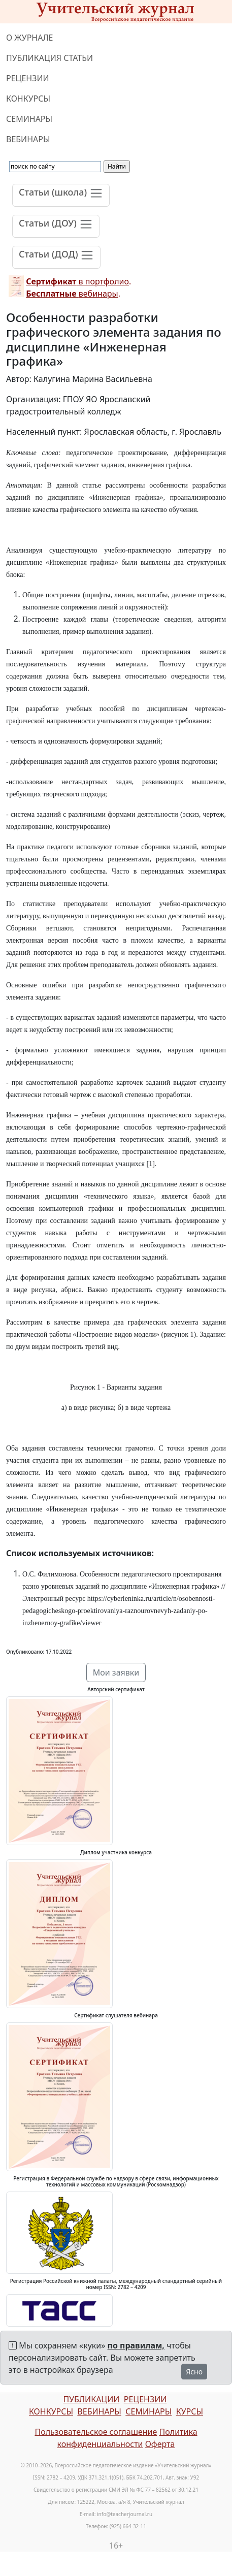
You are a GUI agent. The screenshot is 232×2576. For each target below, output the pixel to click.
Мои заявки (116, 1672)
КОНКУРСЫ (28, 98)
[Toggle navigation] (61, 195)
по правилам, (136, 2345)
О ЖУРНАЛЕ (29, 37)
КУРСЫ (189, 2411)
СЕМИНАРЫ (29, 118)
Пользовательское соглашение (96, 2431)
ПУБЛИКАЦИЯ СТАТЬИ (49, 57)
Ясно (194, 2371)
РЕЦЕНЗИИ (27, 78)
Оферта (160, 2444)
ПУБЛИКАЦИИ (91, 2399)
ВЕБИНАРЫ (28, 139)
